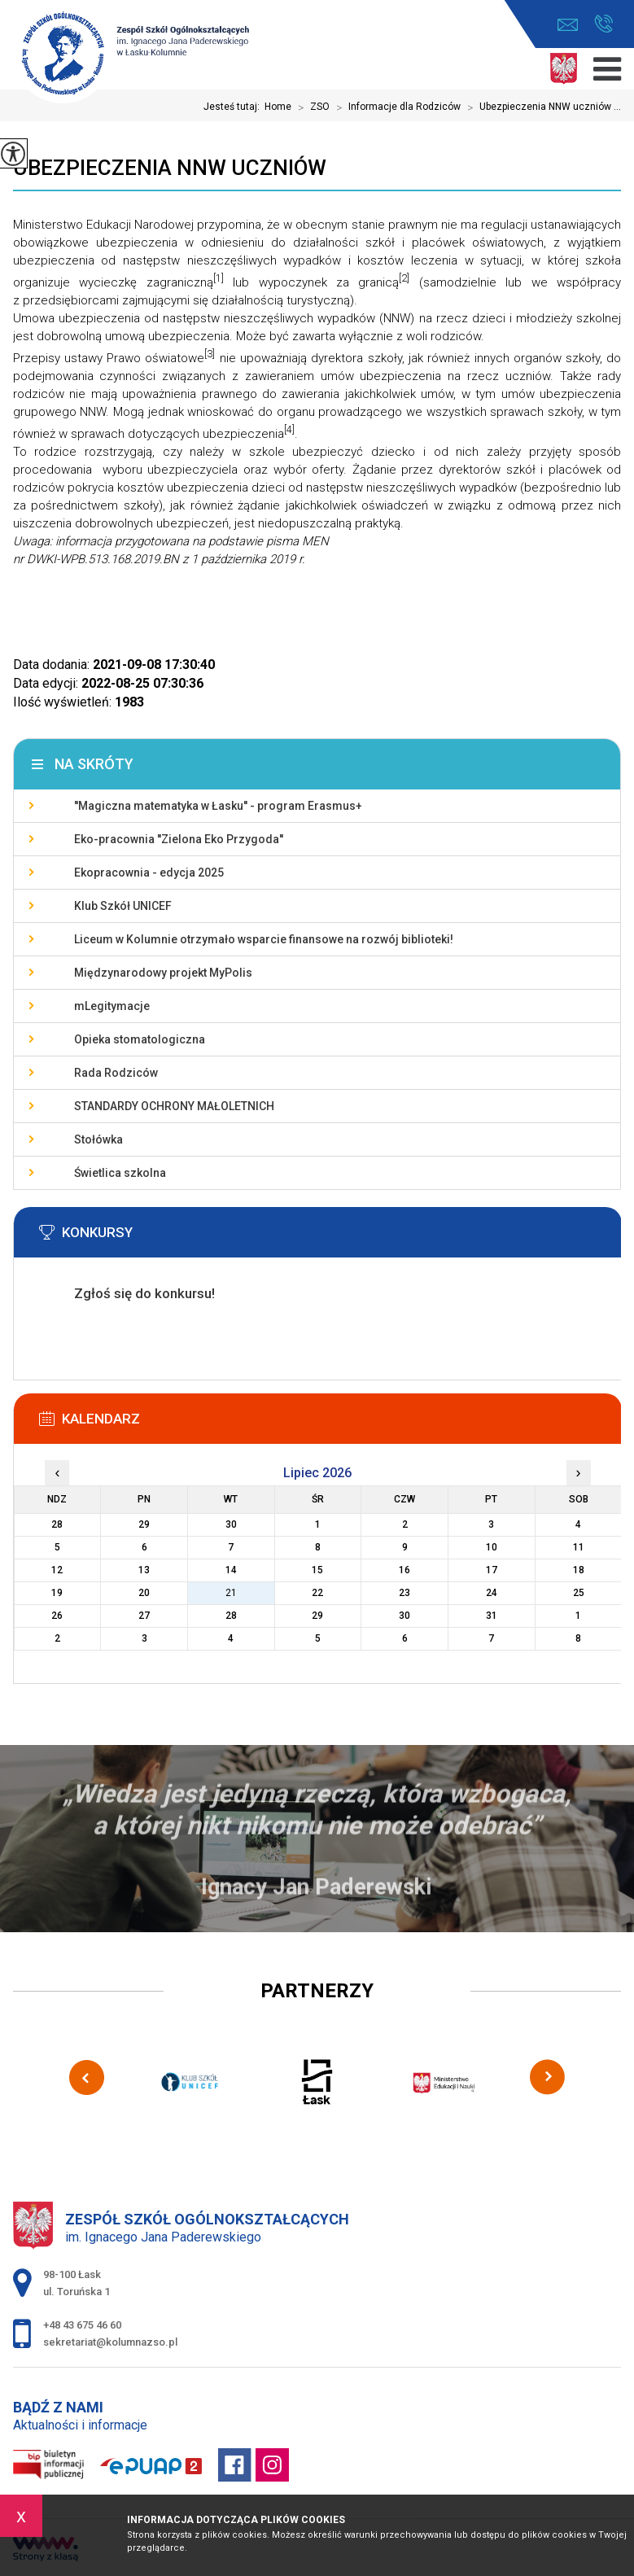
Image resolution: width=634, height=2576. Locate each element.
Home (278, 107)
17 (491, 1570)
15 (317, 1570)
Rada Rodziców (116, 1072)
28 (231, 1615)
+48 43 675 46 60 (603, 24)
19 (57, 1593)
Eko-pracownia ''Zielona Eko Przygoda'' (178, 839)
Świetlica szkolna (120, 1172)
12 (57, 1570)
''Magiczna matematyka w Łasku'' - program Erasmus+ (218, 805)
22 (317, 1593)
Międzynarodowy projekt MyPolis (163, 972)
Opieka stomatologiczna (139, 1039)
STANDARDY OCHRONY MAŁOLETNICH (174, 1106)
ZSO (310, 107)
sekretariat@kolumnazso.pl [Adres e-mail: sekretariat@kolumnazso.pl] (110, 2342)
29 (317, 1615)
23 (404, 1593)
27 (144, 1615)
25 (578, 1593)
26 (57, 1615)
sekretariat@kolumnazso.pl (567, 25)
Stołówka (98, 1139)
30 (404, 1615)
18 (578, 1570)
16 (404, 1570)
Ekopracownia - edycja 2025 (149, 872)
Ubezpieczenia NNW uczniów (169, 167)
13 (144, 1570)
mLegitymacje (112, 1005)
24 (491, 1593)
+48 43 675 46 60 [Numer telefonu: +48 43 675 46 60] (82, 2325)
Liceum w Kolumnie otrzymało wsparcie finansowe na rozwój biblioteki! (263, 939)
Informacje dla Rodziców (395, 107)
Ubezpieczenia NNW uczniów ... (541, 107)
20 (144, 1593)
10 (491, 1547)
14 (231, 1570)
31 (491, 1615)
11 (578, 1547)
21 (231, 1593)
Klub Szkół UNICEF (123, 905)
